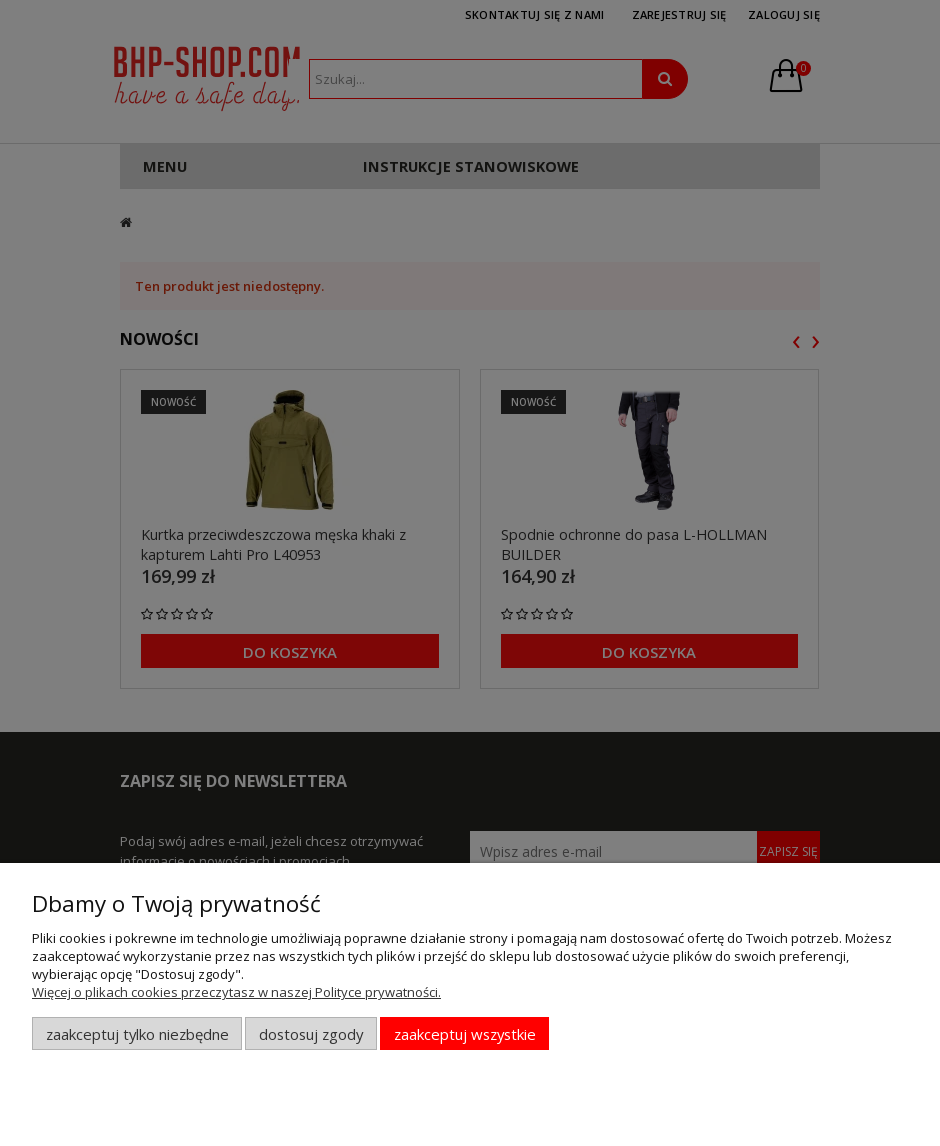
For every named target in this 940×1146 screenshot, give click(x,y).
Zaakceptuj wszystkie (465, 1034)
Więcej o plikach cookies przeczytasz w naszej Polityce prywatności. (236, 992)
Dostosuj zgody (311, 1034)
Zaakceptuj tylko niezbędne (137, 1034)
